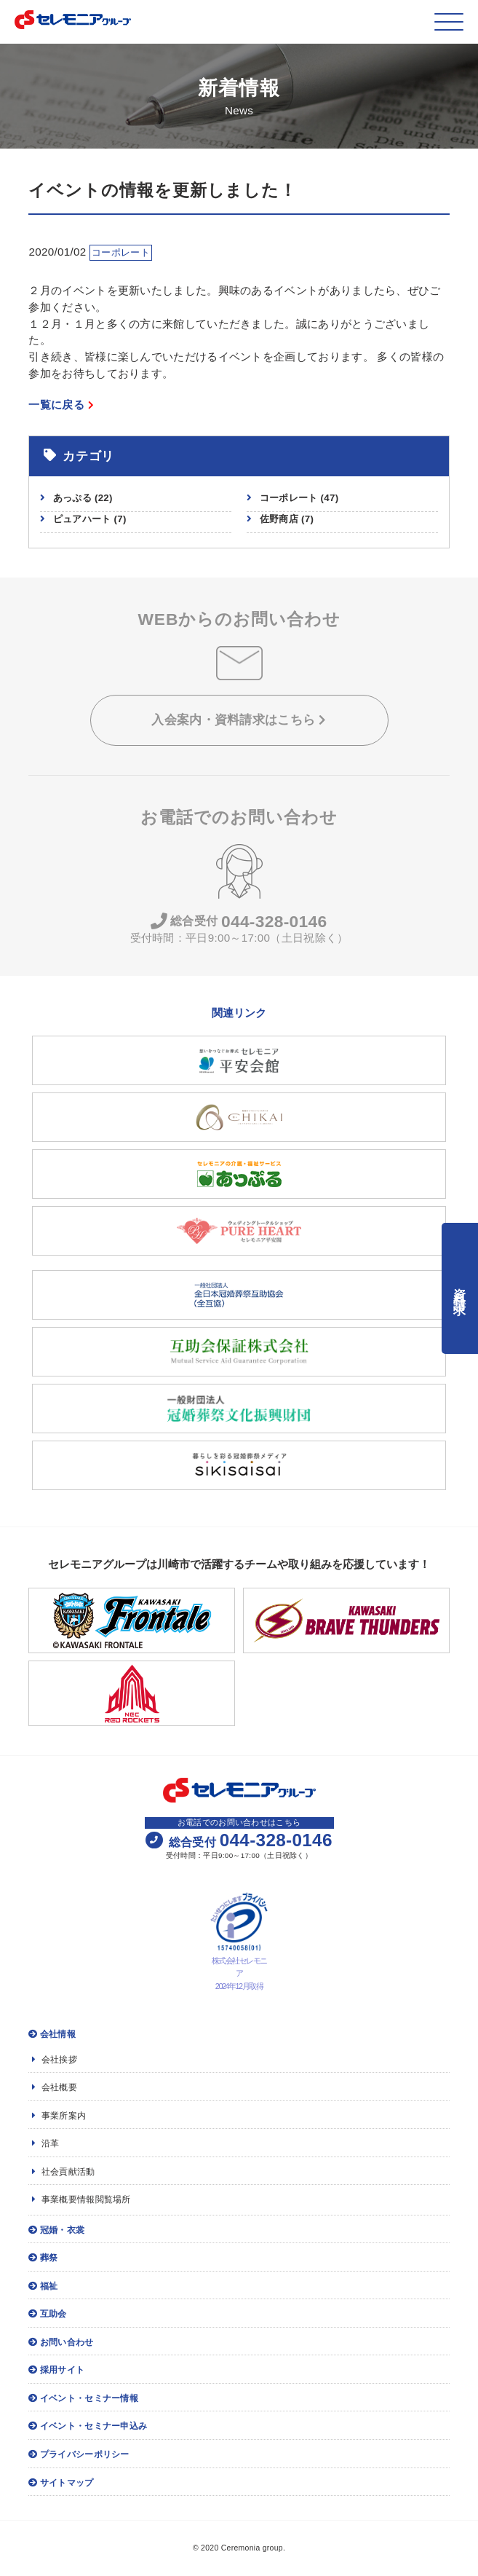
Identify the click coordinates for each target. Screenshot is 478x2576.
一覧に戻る (61, 404)
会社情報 (52, 2034)
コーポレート (299, 497)
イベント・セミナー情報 (83, 2398)
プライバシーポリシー (78, 2454)
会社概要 (54, 2087)
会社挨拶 (54, 2060)
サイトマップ (60, 2483)
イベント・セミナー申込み (87, 2426)
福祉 (42, 2286)
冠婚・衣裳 (56, 2230)
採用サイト (56, 2370)
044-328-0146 (239, 921)
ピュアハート (90, 518)
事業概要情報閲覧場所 (81, 2199)
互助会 (47, 2314)
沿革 (45, 2143)
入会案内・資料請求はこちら (238, 720)
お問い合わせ (60, 2342)
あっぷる (83, 497)
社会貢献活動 (63, 2172)
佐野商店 (287, 518)
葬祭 (42, 2258)
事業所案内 (59, 2116)
